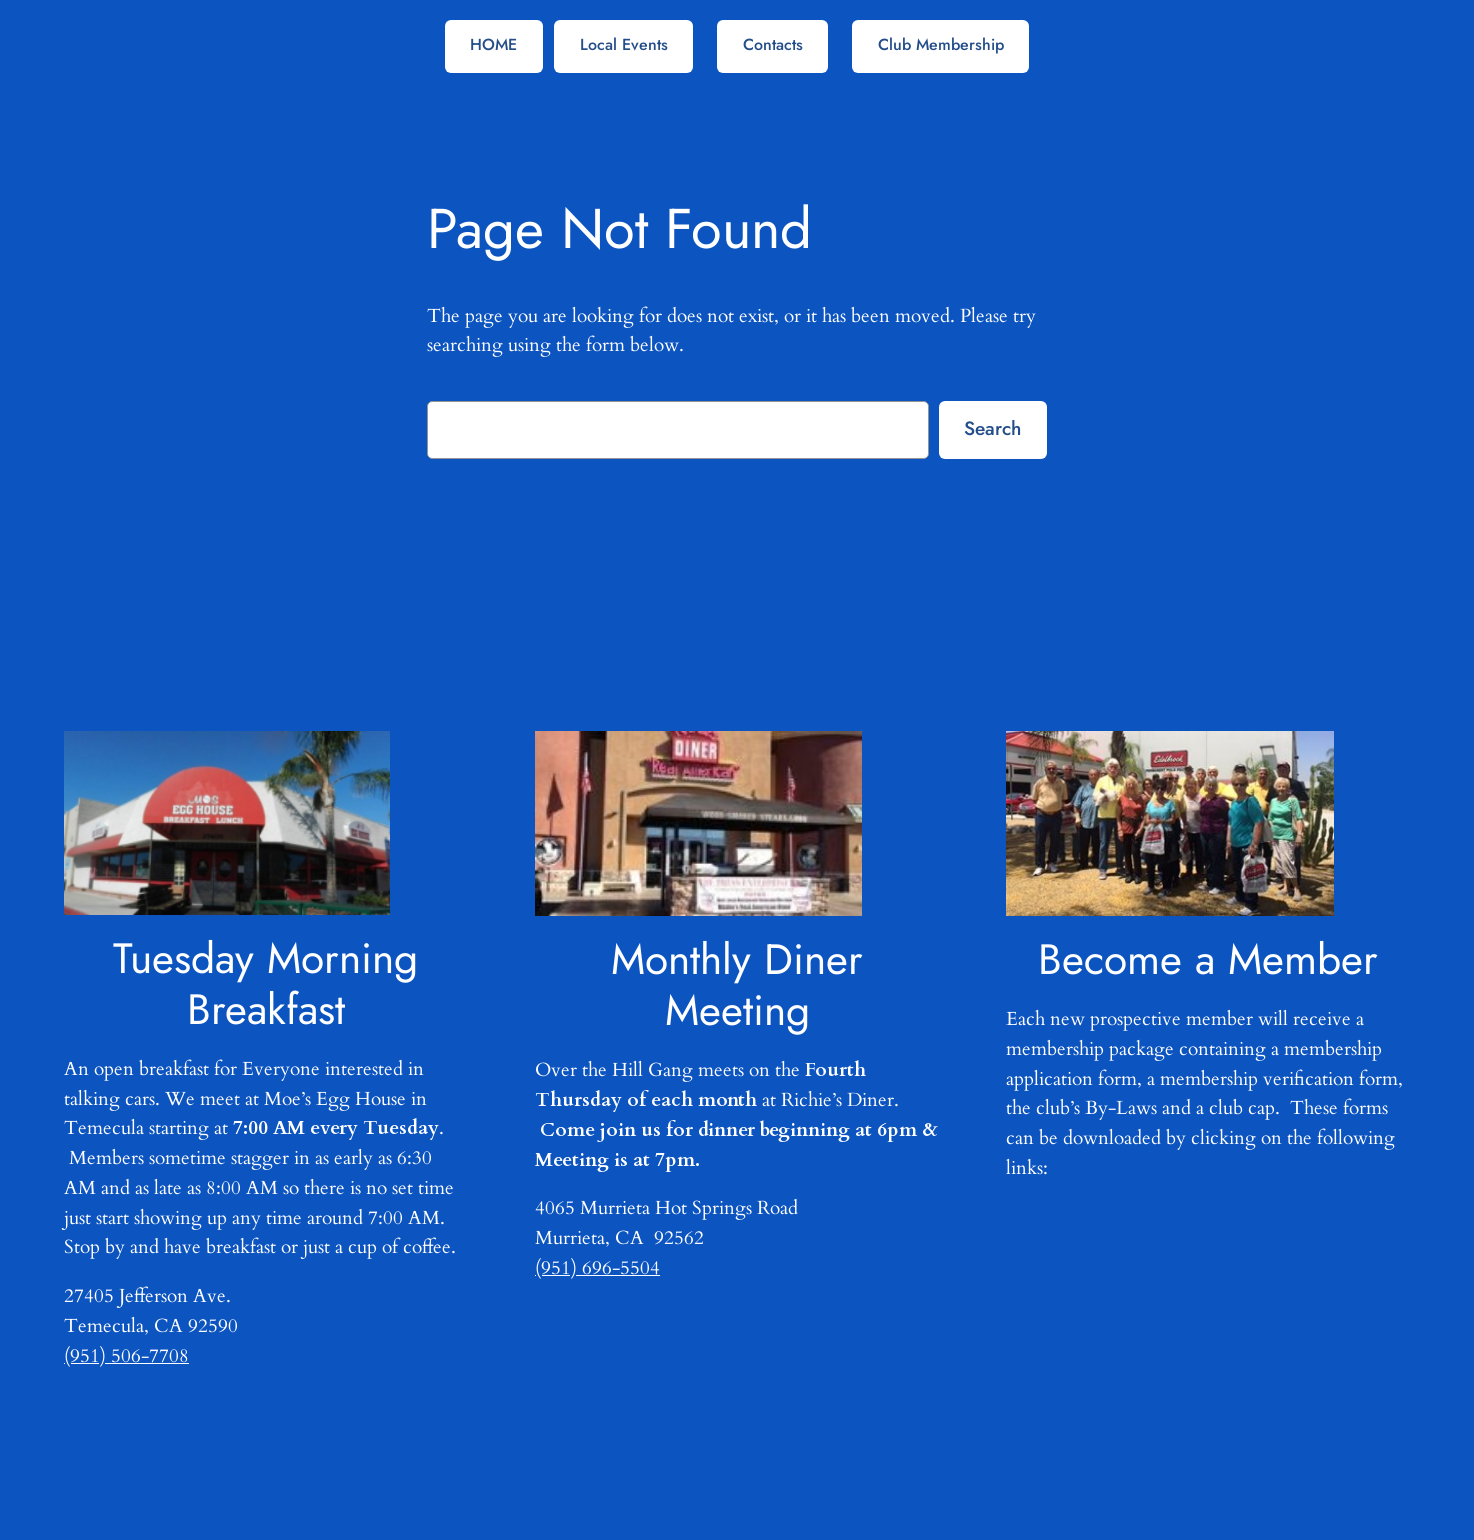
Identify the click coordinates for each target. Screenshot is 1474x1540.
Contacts (773, 44)
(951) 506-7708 (126, 1356)
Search (992, 428)
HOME (493, 44)
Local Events (624, 44)
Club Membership (941, 44)
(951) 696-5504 (597, 1268)
